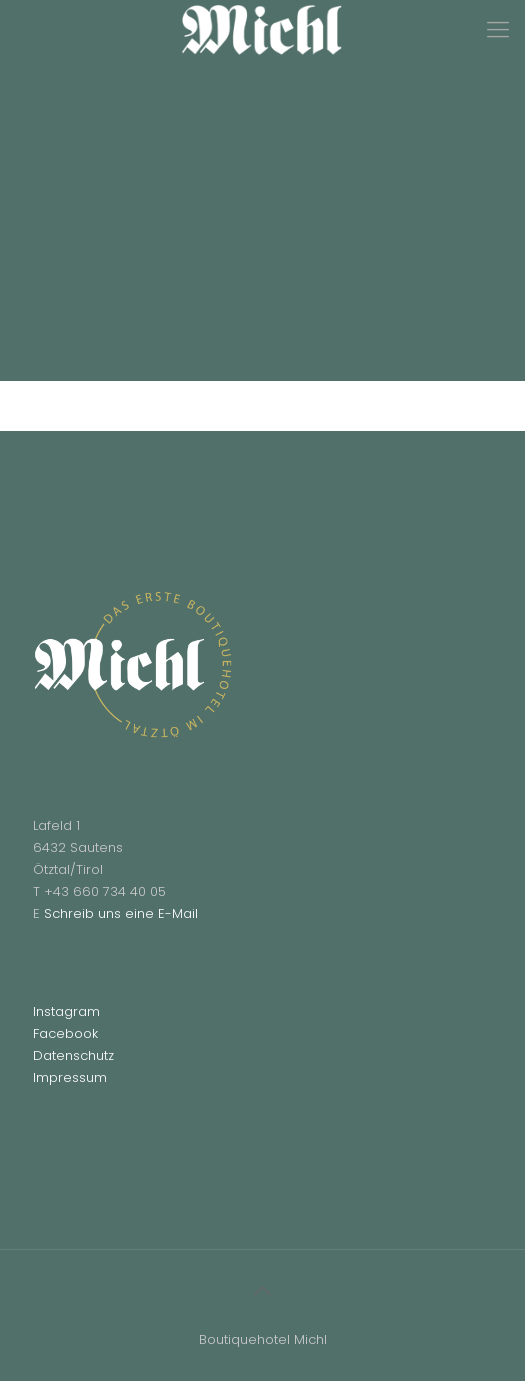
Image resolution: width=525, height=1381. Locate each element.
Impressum (70, 1077)
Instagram (66, 1011)
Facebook (65, 1033)
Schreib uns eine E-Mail (121, 913)
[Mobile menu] (498, 30)
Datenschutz (73, 1055)
